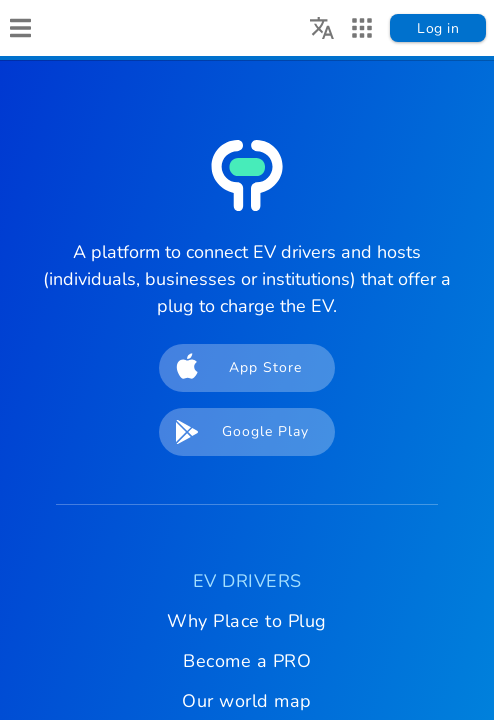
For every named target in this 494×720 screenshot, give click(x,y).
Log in (438, 28)
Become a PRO (247, 661)
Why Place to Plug (247, 621)
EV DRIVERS (247, 581)
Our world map (247, 701)
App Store (232, 368)
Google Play (236, 432)
